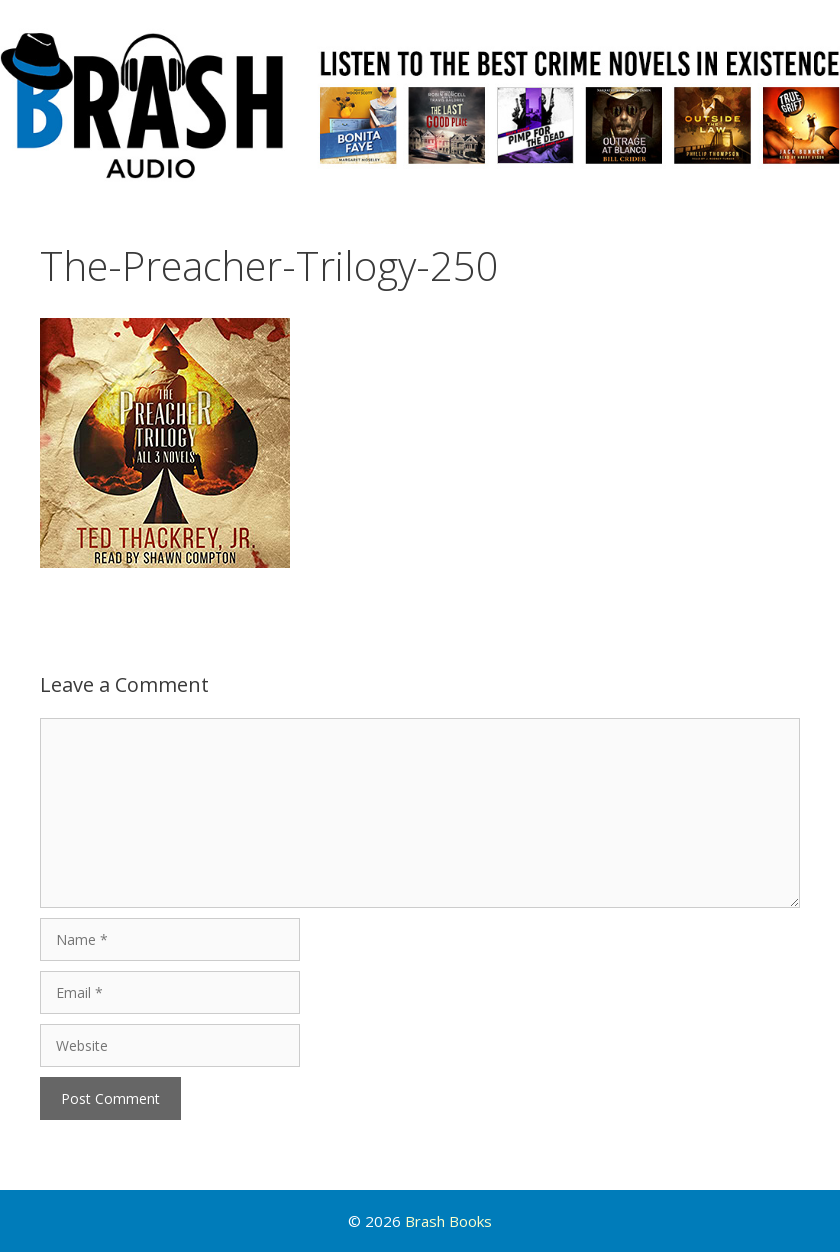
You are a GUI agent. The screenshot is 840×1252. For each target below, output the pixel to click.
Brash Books (448, 1221)
